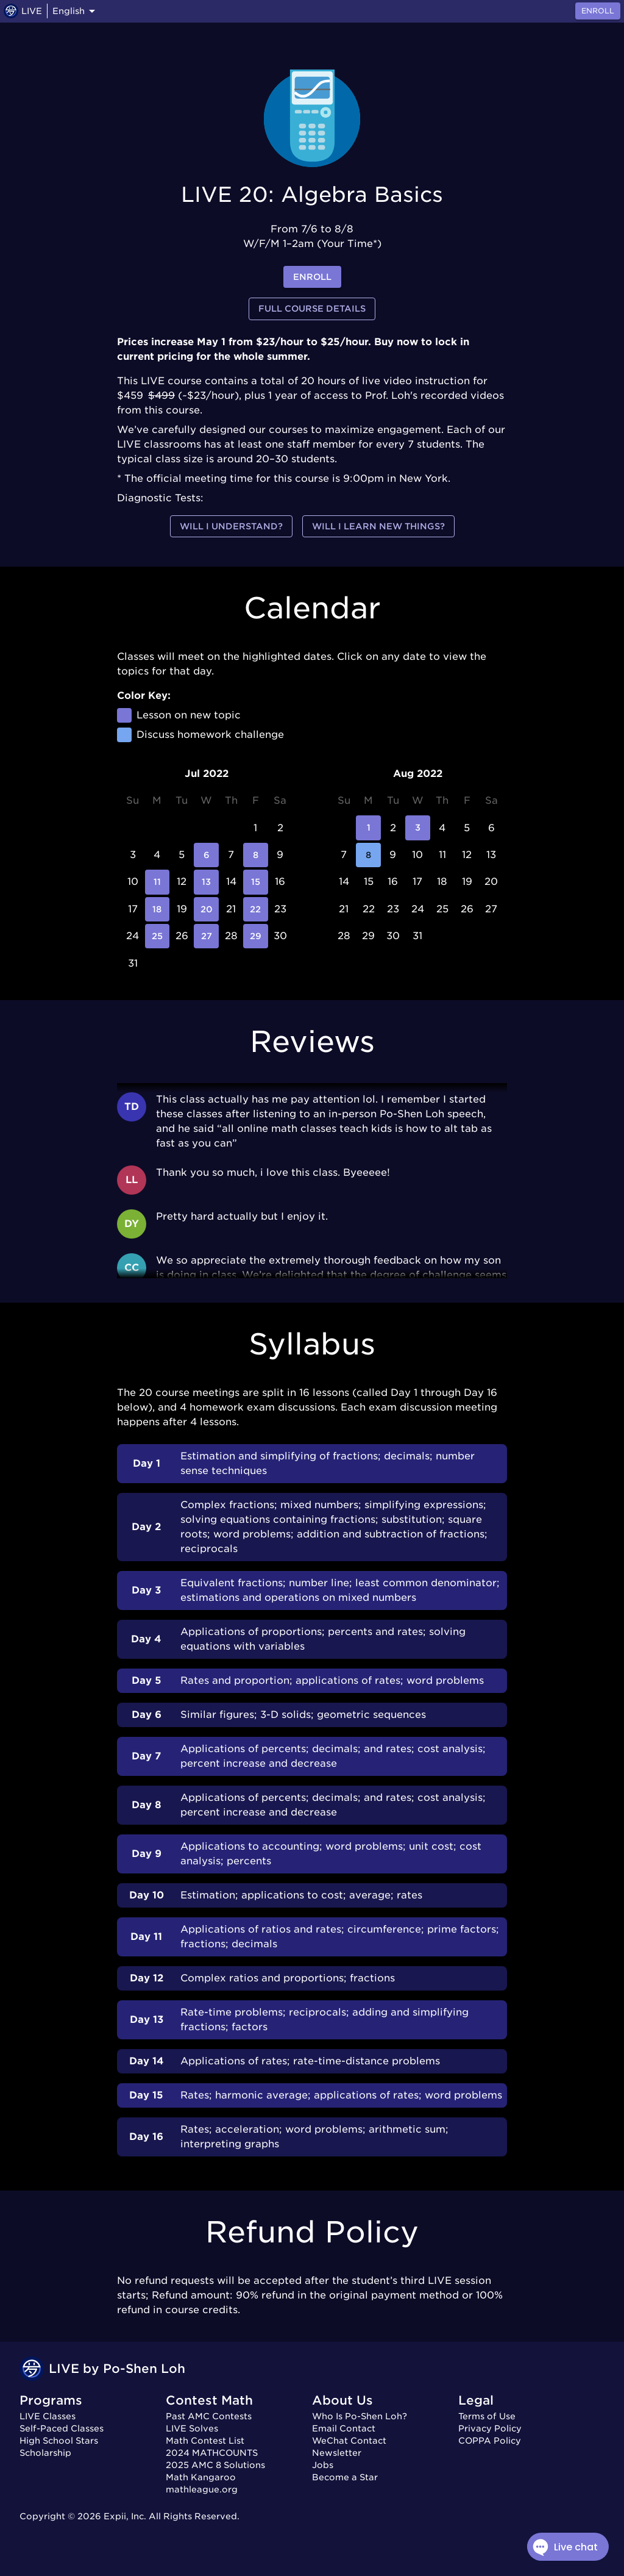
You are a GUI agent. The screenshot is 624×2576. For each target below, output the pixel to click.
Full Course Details (312, 309)
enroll (312, 277)
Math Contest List (205, 2440)
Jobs (322, 2465)
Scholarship (45, 2453)
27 (206, 936)
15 (255, 882)
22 (255, 909)
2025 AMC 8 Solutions (215, 2465)
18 (157, 909)
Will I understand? (231, 526)
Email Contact (343, 2428)
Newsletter (336, 2453)
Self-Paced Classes (62, 2428)
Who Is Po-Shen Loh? (359, 2416)
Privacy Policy (490, 2428)
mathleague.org (202, 2489)
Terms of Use (487, 2416)
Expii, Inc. (125, 2516)
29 (255, 936)
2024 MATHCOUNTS (212, 2453)
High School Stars (59, 2440)
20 (206, 909)
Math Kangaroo (201, 2477)
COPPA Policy (489, 2440)
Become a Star (345, 2477)
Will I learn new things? (378, 526)
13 (206, 882)
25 (157, 936)
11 (157, 882)
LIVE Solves (192, 2428)
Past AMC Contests (209, 2416)
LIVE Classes (48, 2416)
